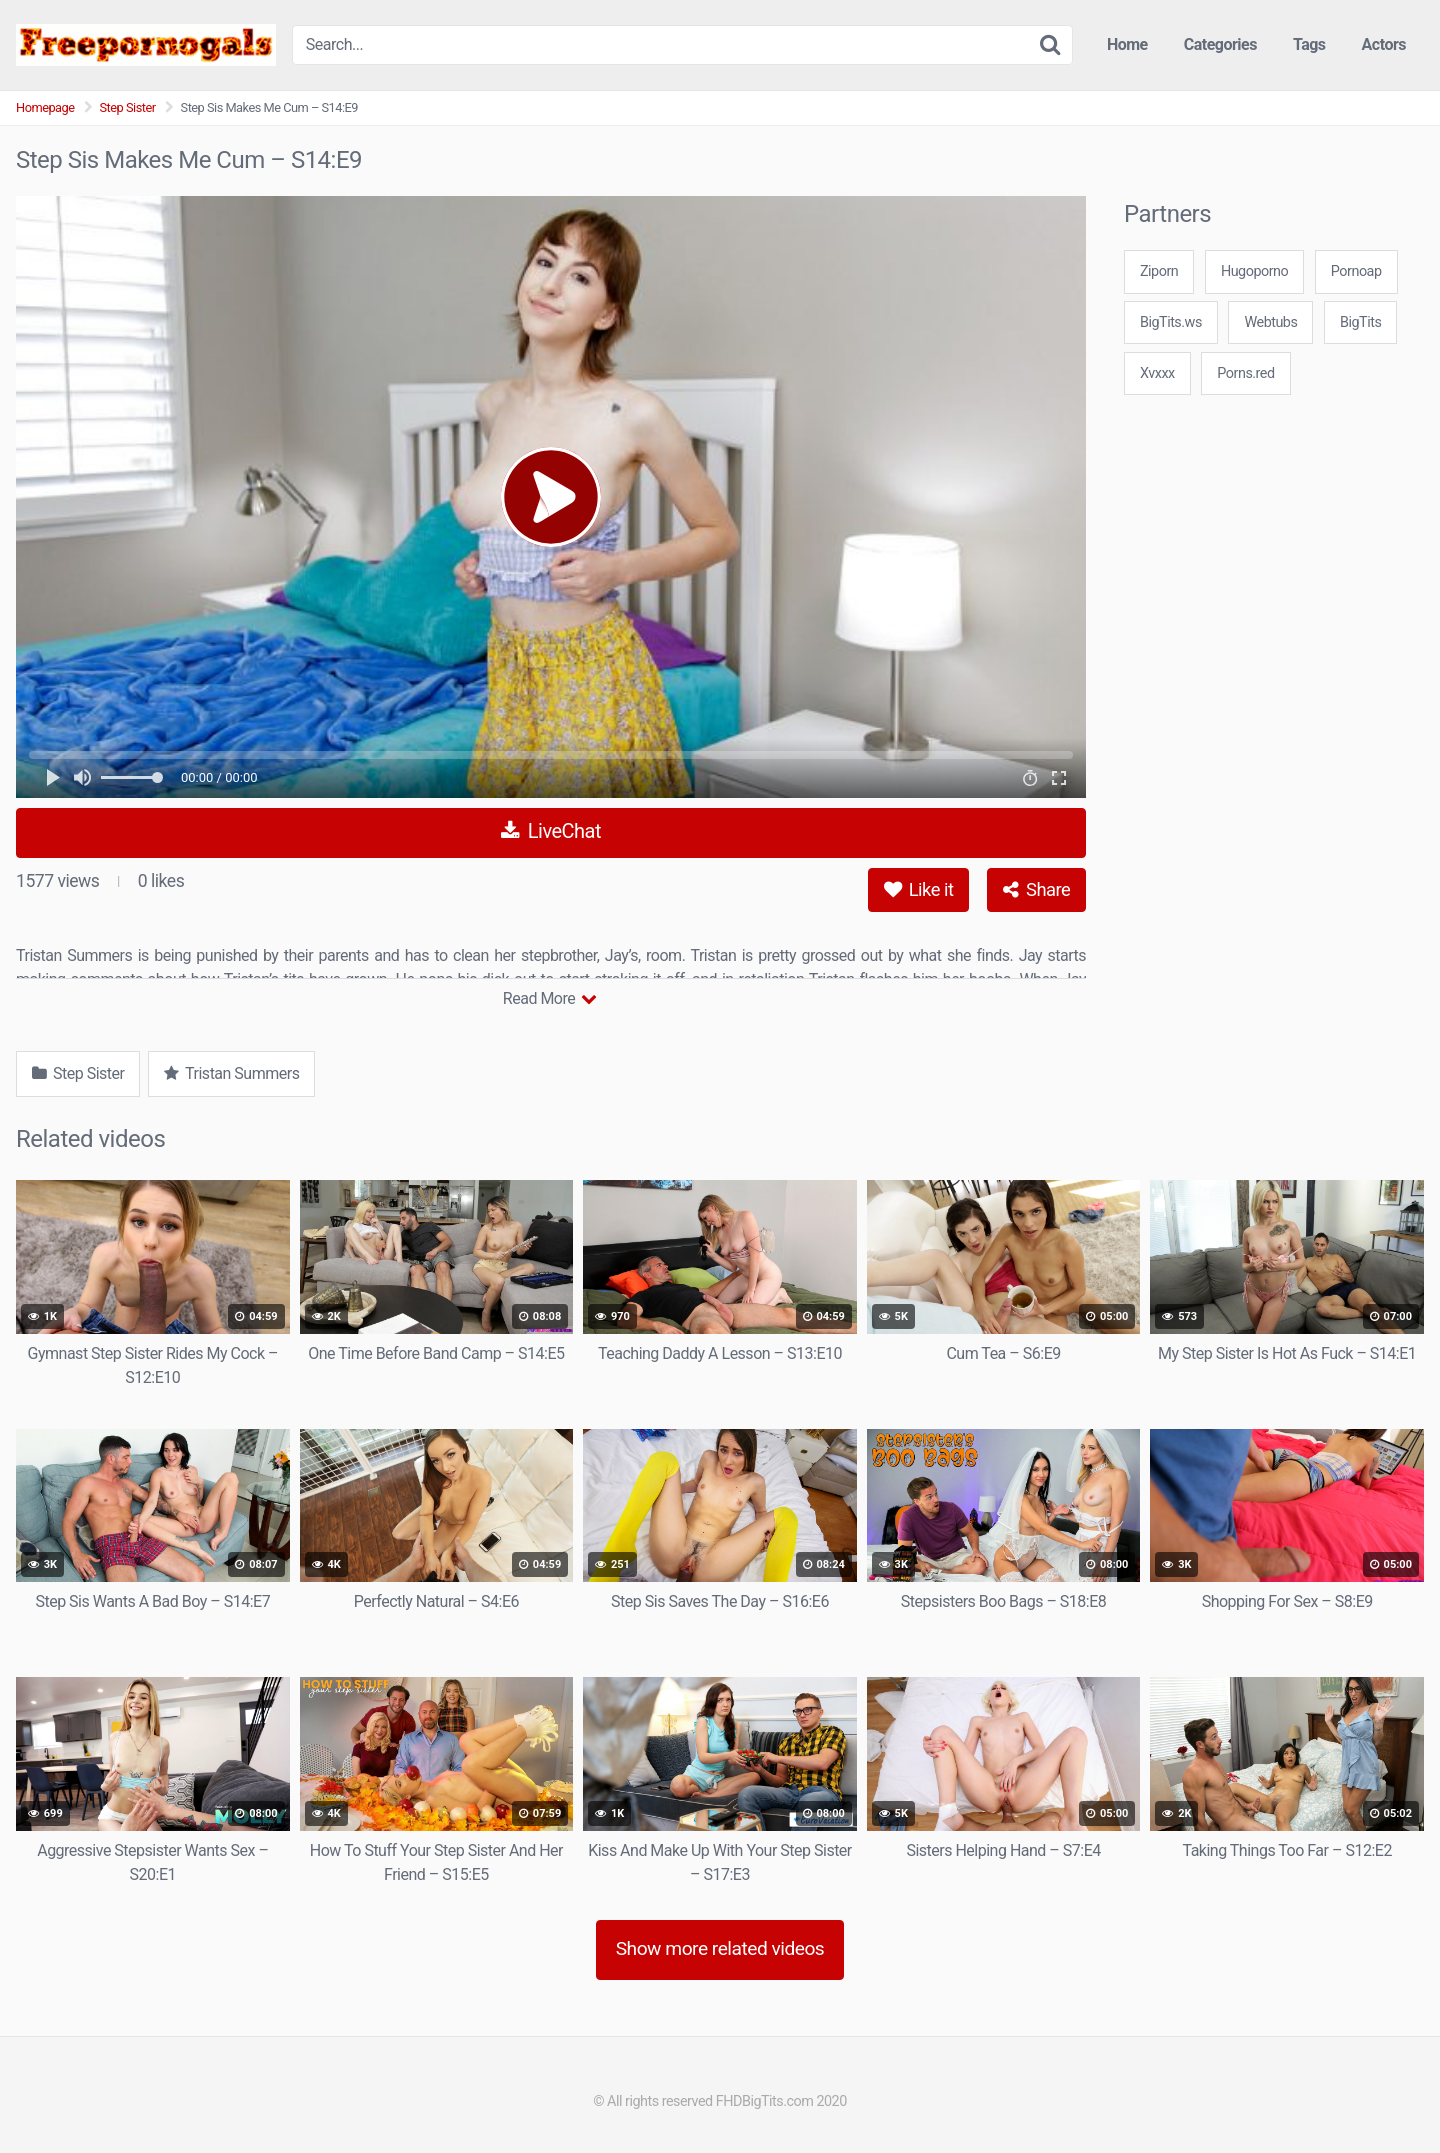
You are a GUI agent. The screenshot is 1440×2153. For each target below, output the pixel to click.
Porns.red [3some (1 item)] (1245, 373)
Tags (1309, 44)
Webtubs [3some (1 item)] (1270, 322)
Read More (549, 998)
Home (1127, 44)
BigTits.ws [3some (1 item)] (1171, 322)
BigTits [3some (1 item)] (1360, 322)
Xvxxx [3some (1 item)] (1157, 373)
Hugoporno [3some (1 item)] (1254, 271)
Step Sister (128, 107)
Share (1036, 889)
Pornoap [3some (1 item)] (1356, 271)
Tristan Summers (231, 1073)
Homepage (45, 107)
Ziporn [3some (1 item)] (1159, 271)
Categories (1220, 44)
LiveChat (551, 831)
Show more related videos (720, 1948)
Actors (1384, 44)
